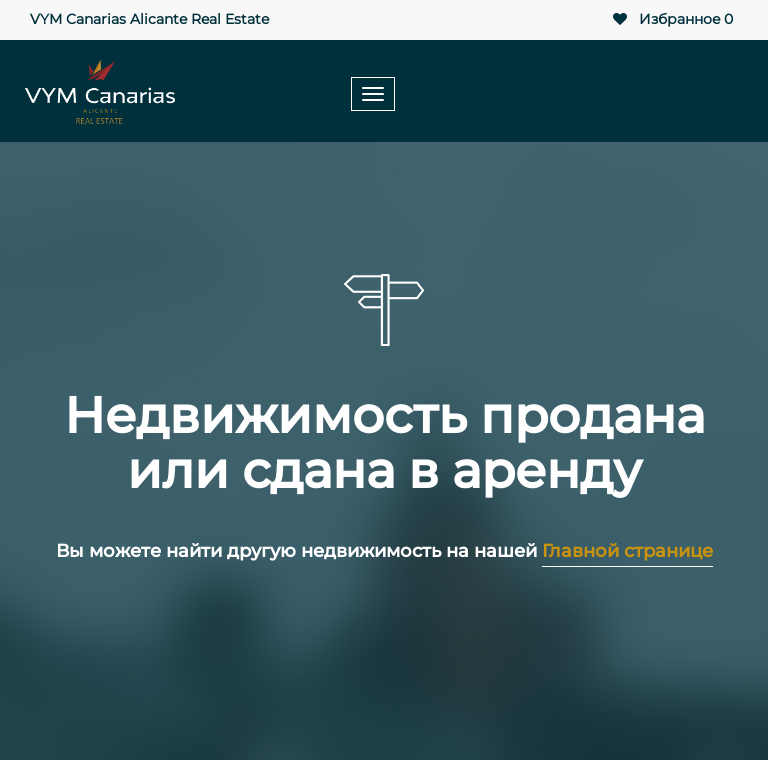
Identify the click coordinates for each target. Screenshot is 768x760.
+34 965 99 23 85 (494, 61)
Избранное (671, 19)
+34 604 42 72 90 (667, 61)
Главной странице (627, 551)
